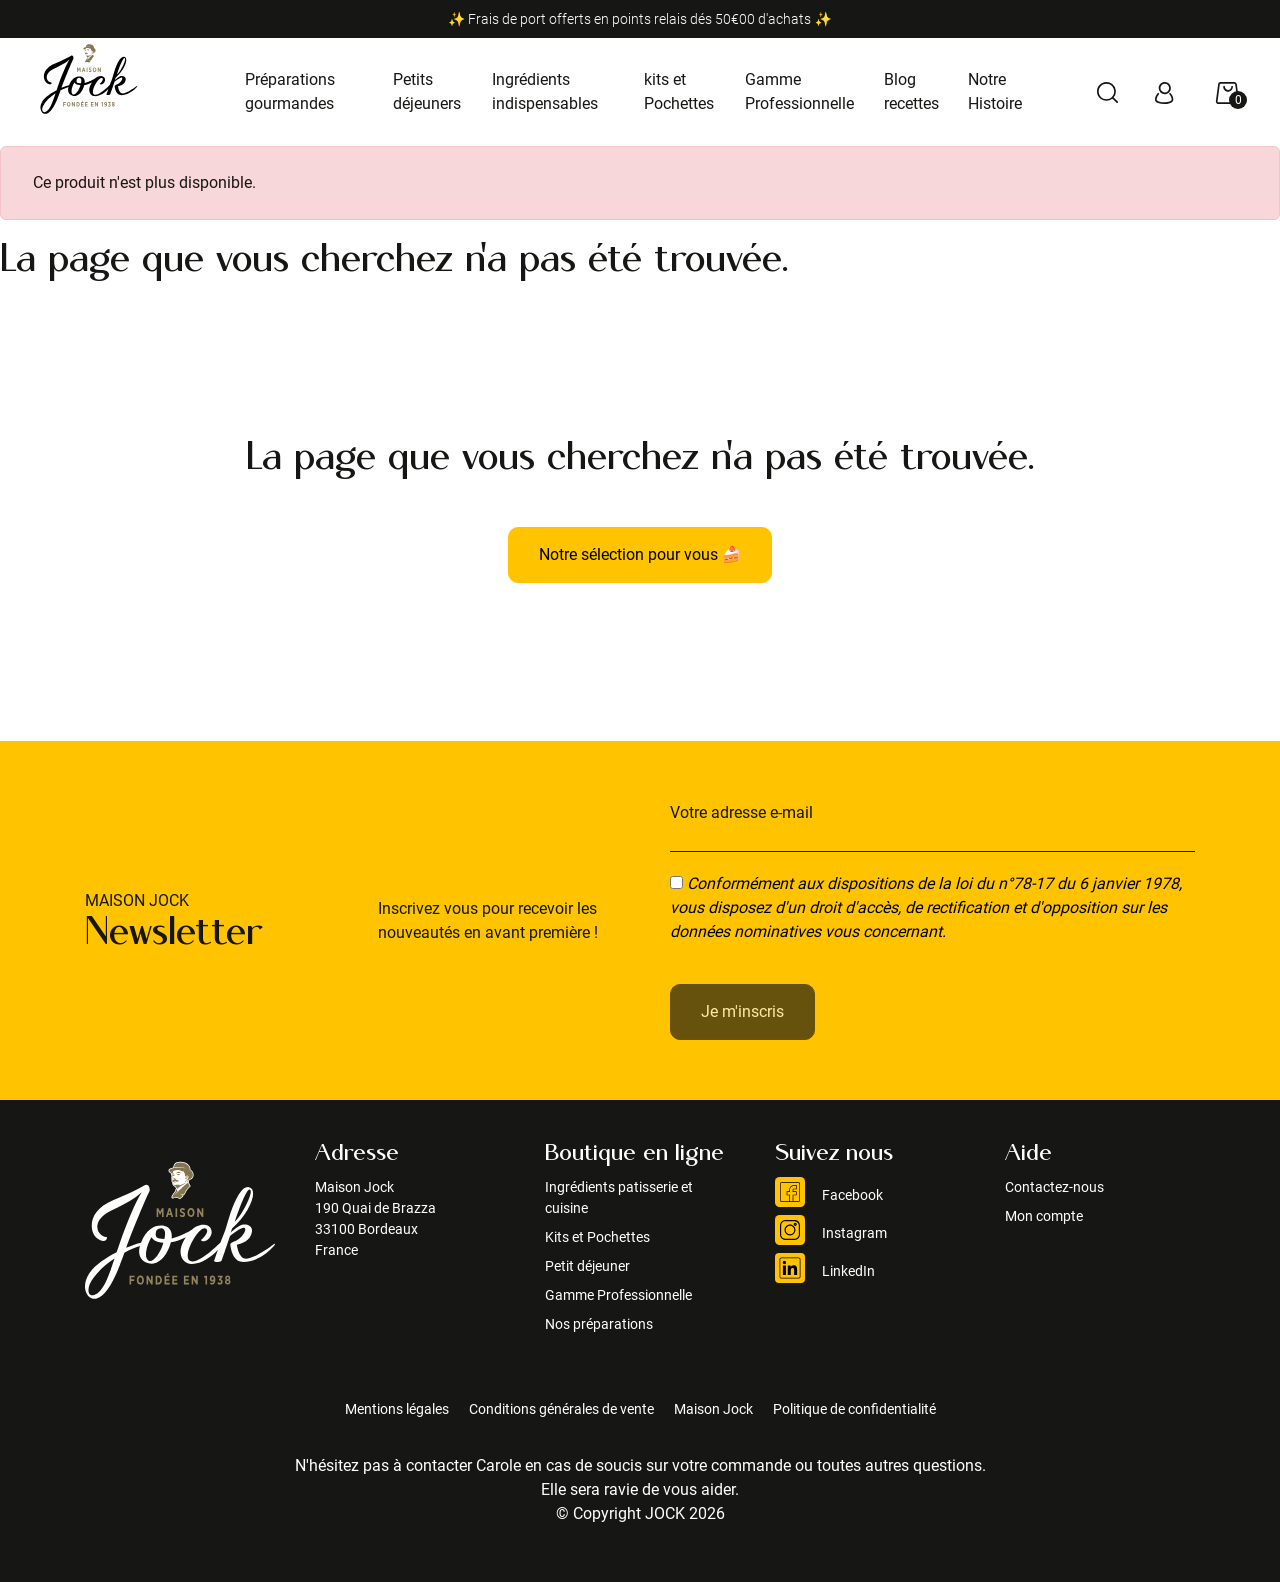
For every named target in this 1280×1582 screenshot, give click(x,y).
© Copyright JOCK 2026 (640, 1513)
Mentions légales (397, 1409)
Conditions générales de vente (561, 1409)
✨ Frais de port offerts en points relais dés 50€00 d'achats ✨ (640, 19)
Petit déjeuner (587, 1266)
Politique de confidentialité (854, 1409)
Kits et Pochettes (597, 1237)
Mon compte (1044, 1216)
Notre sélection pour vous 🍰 (640, 554)
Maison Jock (713, 1409)
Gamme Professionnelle (618, 1295)
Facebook (829, 1195)
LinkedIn (825, 1271)
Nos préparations (599, 1324)
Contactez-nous (1054, 1187)
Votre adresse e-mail (741, 812)
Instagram (831, 1233)
